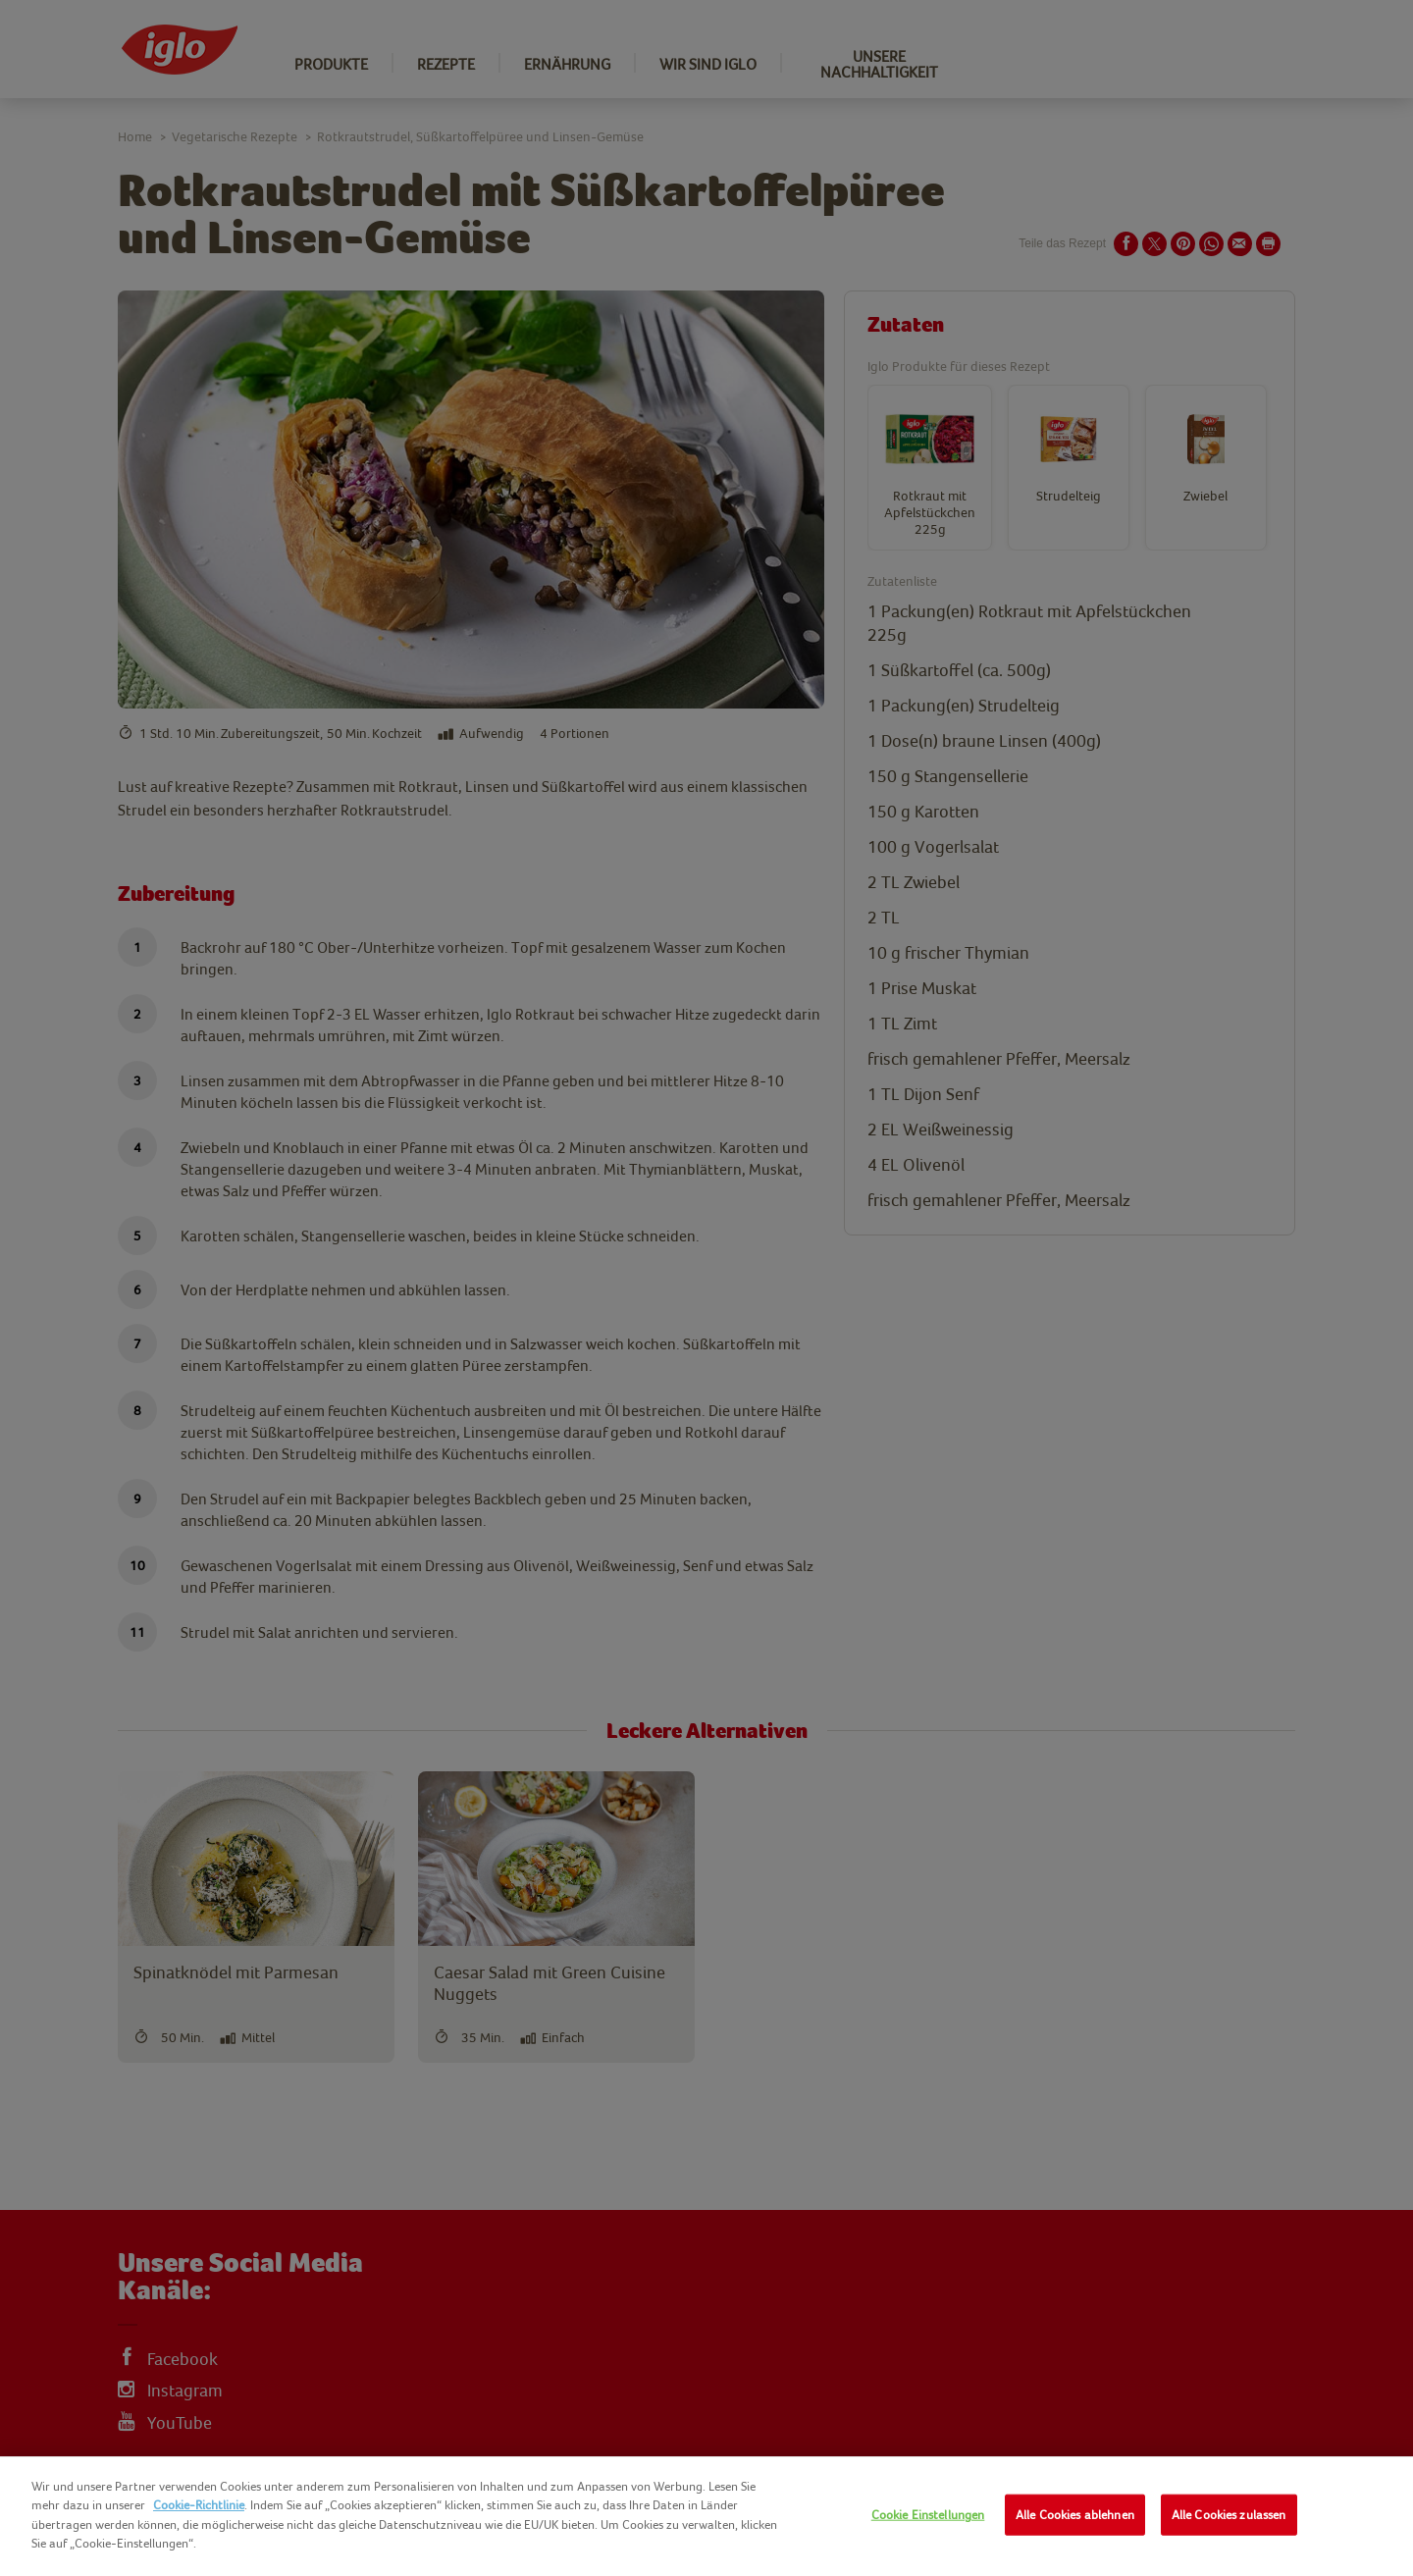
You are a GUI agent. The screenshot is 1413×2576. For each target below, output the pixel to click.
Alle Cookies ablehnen (1075, 2514)
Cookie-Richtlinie (198, 2504)
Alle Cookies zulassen (1229, 2514)
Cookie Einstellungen (928, 2514)
